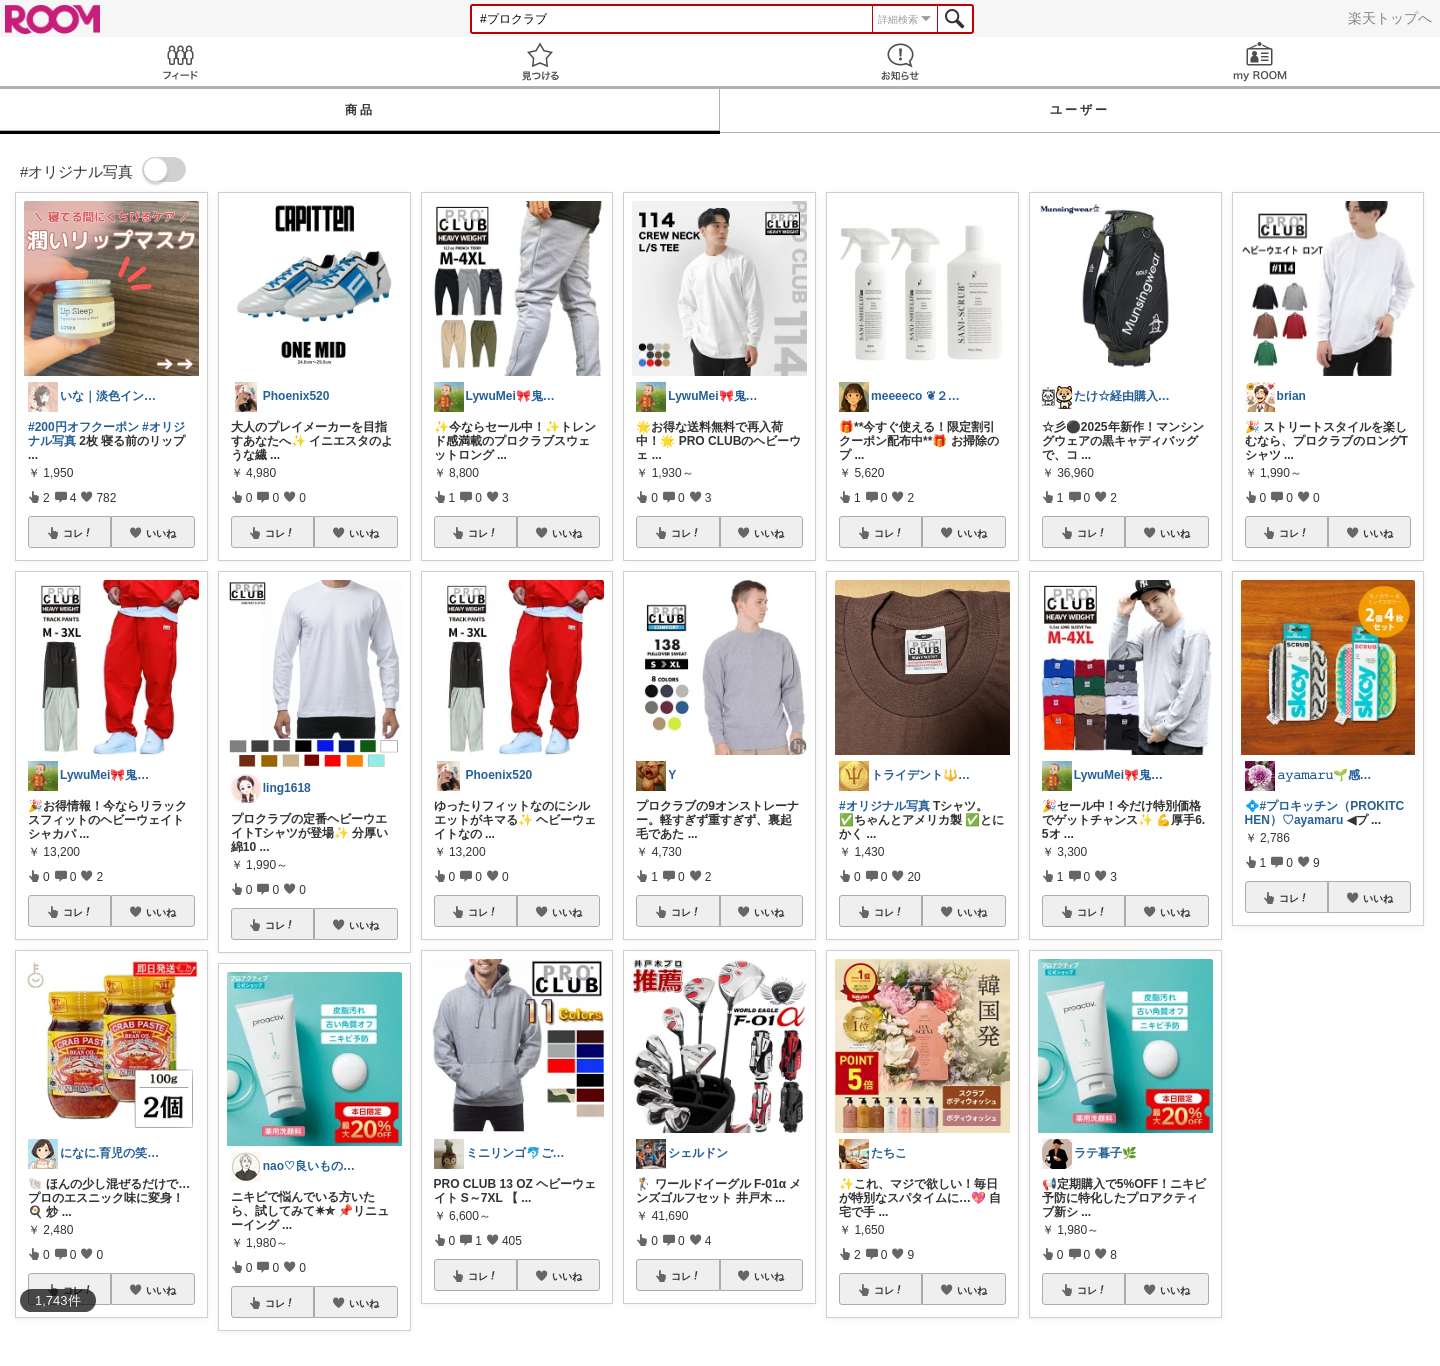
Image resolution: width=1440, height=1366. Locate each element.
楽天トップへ (1390, 18)
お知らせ (900, 61)
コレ (78, 533)
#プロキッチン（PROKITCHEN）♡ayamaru (1325, 813)
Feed (180, 61)
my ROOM (1260, 61)
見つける (540, 61)
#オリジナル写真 (884, 806)
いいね (161, 533)
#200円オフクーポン (83, 427)
